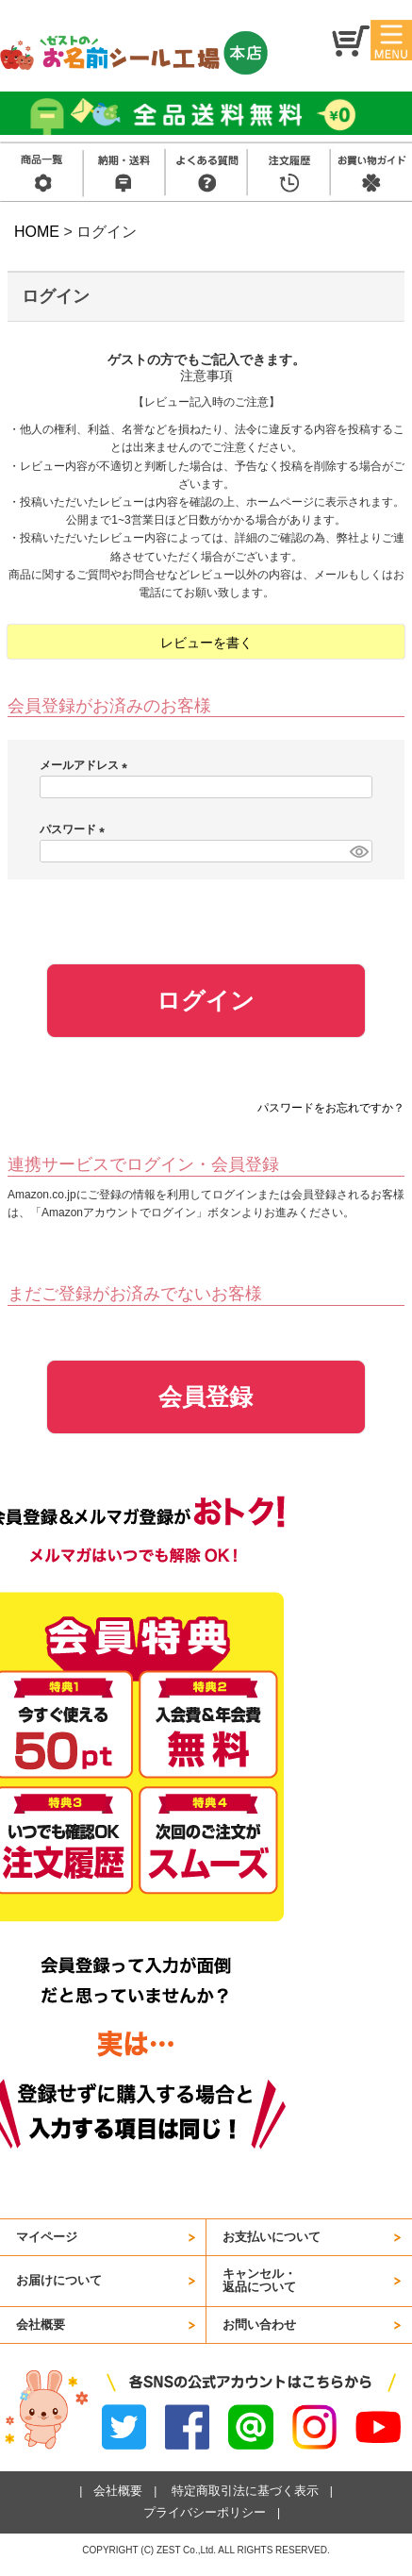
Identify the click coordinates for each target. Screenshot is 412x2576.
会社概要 (40, 2324)
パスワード (75, 829)
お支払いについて (271, 2237)
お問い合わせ (259, 2324)
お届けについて (59, 2280)
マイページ (46, 2237)
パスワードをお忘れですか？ (330, 1107)
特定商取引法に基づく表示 (245, 2491)
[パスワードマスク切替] (358, 851)
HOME (36, 232)
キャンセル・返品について (259, 2280)
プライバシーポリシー (204, 2512)
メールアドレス (86, 765)
